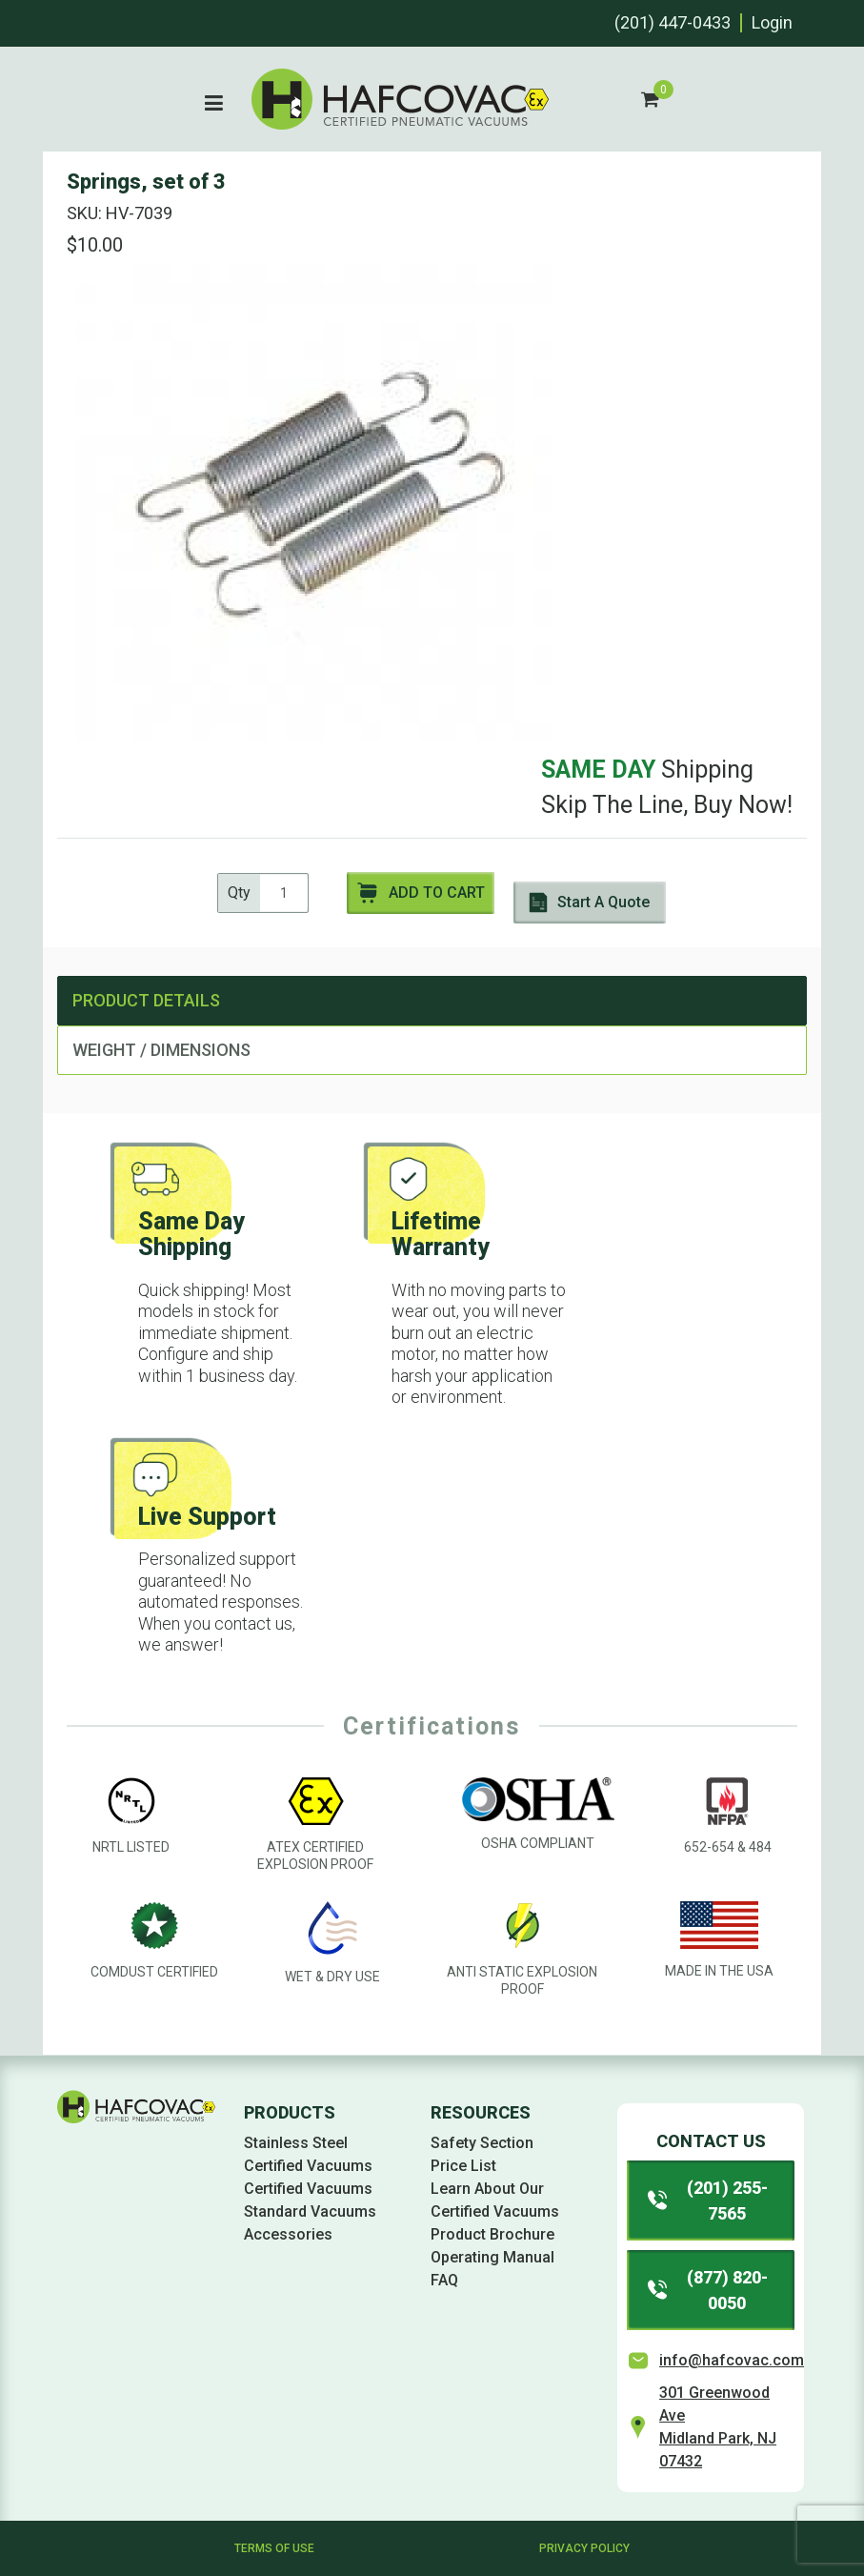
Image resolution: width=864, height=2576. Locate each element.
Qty (239, 892)
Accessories (288, 2234)
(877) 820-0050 (706, 2290)
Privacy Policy (584, 2548)
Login (772, 22)
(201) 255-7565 (706, 2200)
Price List (463, 2166)
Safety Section (482, 2143)
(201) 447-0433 (672, 22)
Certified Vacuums (308, 2189)
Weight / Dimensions (161, 1050)
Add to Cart (420, 893)
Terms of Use (274, 2548)
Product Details (146, 1000)
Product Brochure (492, 2234)
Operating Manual (492, 2257)
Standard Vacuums (310, 2211)
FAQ (444, 2280)
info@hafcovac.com (731, 2360)
